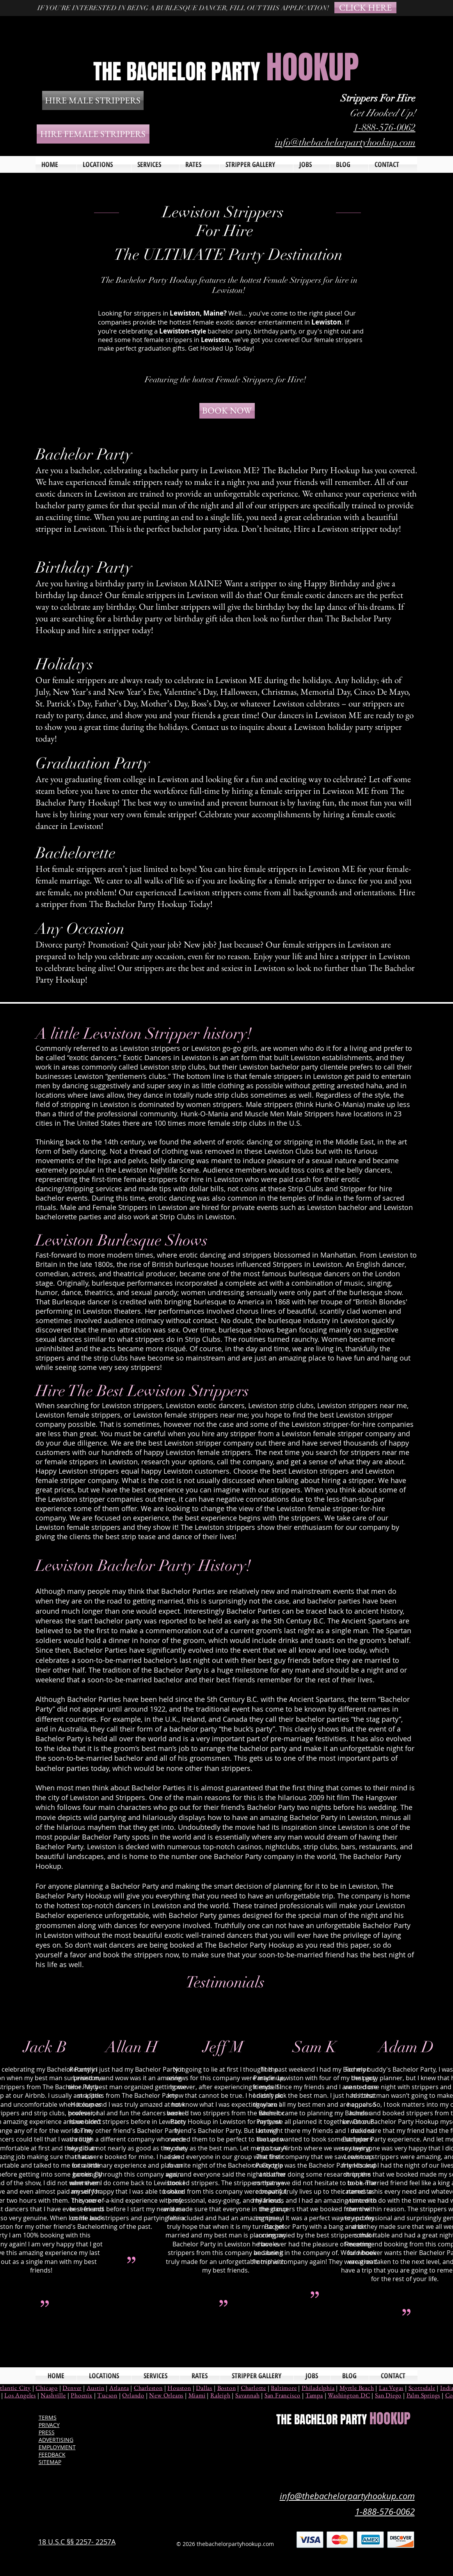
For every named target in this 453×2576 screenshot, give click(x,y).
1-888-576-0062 (385, 127)
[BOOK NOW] (227, 411)
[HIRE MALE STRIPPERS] (93, 100)
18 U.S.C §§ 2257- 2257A (76, 2541)
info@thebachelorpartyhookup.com (345, 142)
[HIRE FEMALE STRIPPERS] (93, 134)
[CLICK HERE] (365, 7)
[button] (155, 164)
